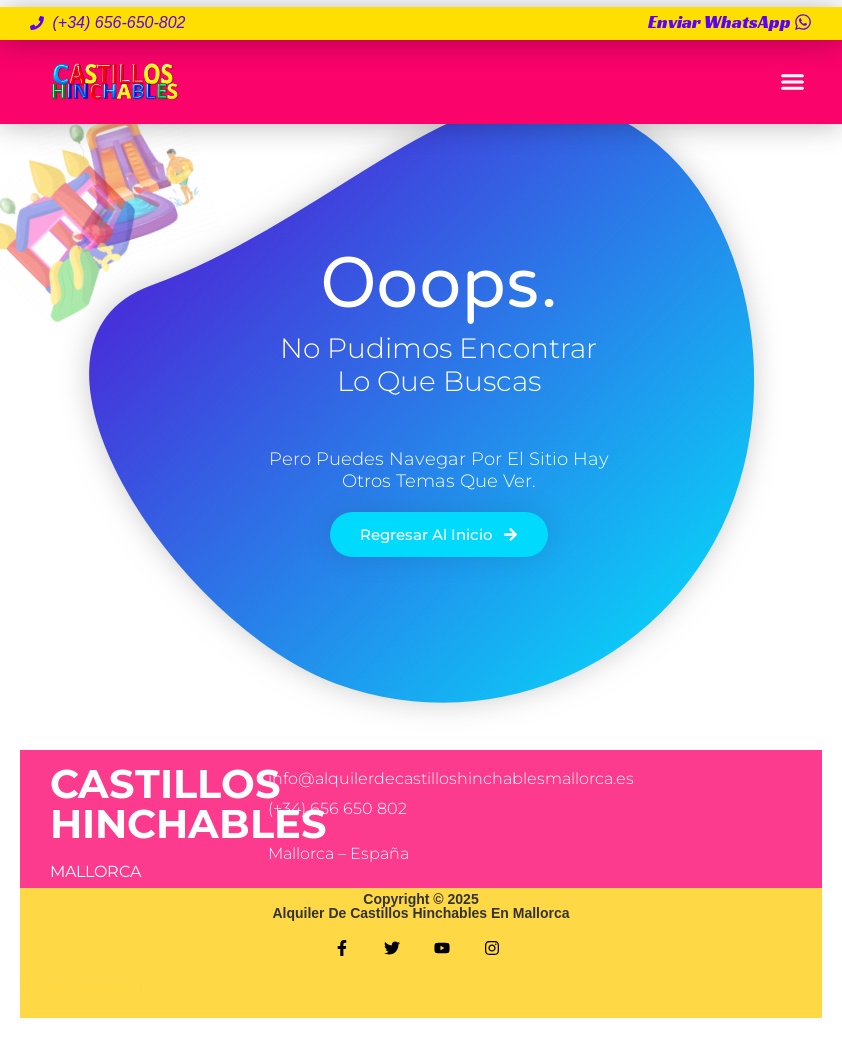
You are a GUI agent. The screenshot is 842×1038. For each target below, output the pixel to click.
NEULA (165, 987)
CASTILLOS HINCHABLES (188, 803)
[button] (792, 82)
